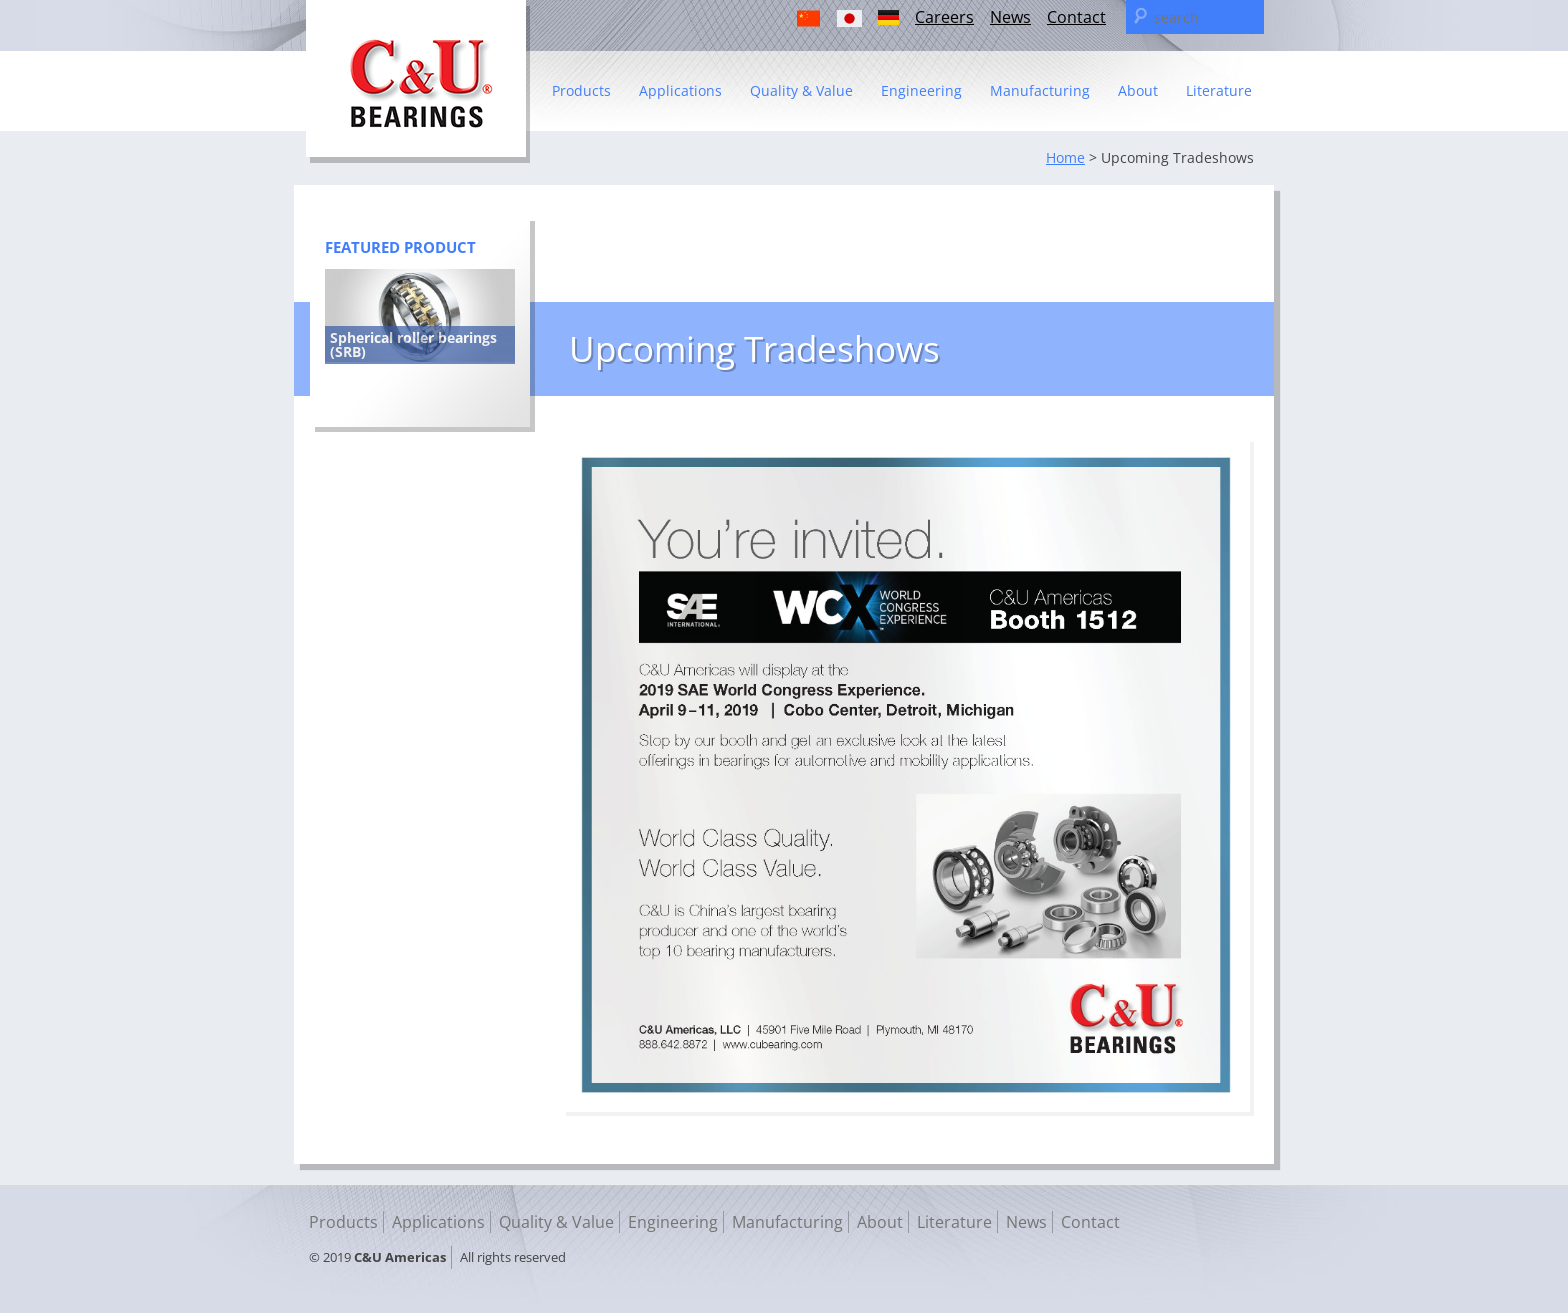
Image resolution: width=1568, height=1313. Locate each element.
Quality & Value (801, 90)
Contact (1076, 17)
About (1138, 90)
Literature (1219, 90)
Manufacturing (1040, 90)
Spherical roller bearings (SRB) (413, 344)
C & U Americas (418, 81)
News (1010, 17)
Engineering (921, 90)
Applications (680, 90)
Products (581, 90)
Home (1065, 157)
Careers (944, 17)
